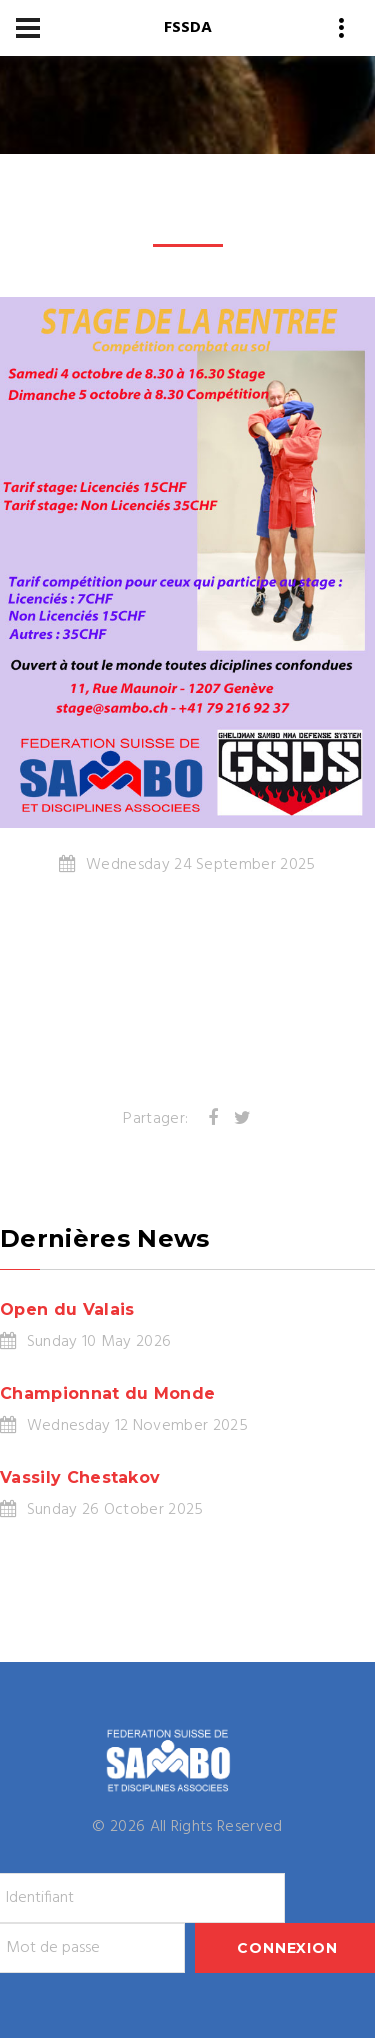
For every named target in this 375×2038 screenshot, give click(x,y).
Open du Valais (67, 1309)
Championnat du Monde (107, 1393)
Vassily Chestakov (80, 1477)
